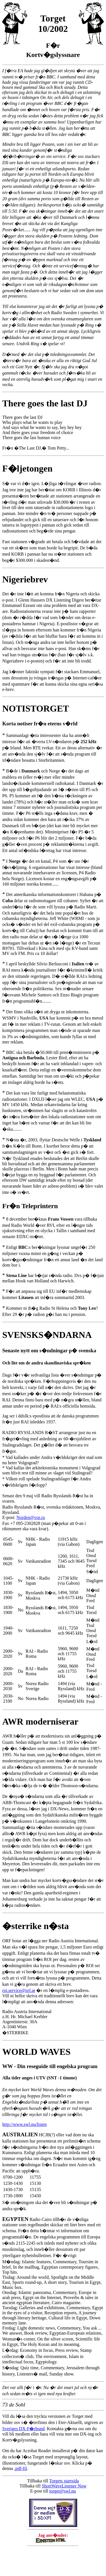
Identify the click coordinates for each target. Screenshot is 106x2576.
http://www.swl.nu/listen (24, 2124)
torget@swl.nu (62, 2491)
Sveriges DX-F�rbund (23, 2428)
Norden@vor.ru (30, 1517)
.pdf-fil (20, 2468)
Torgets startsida (64, 2480)
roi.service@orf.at (18, 1990)
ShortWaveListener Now (64, 2485)
